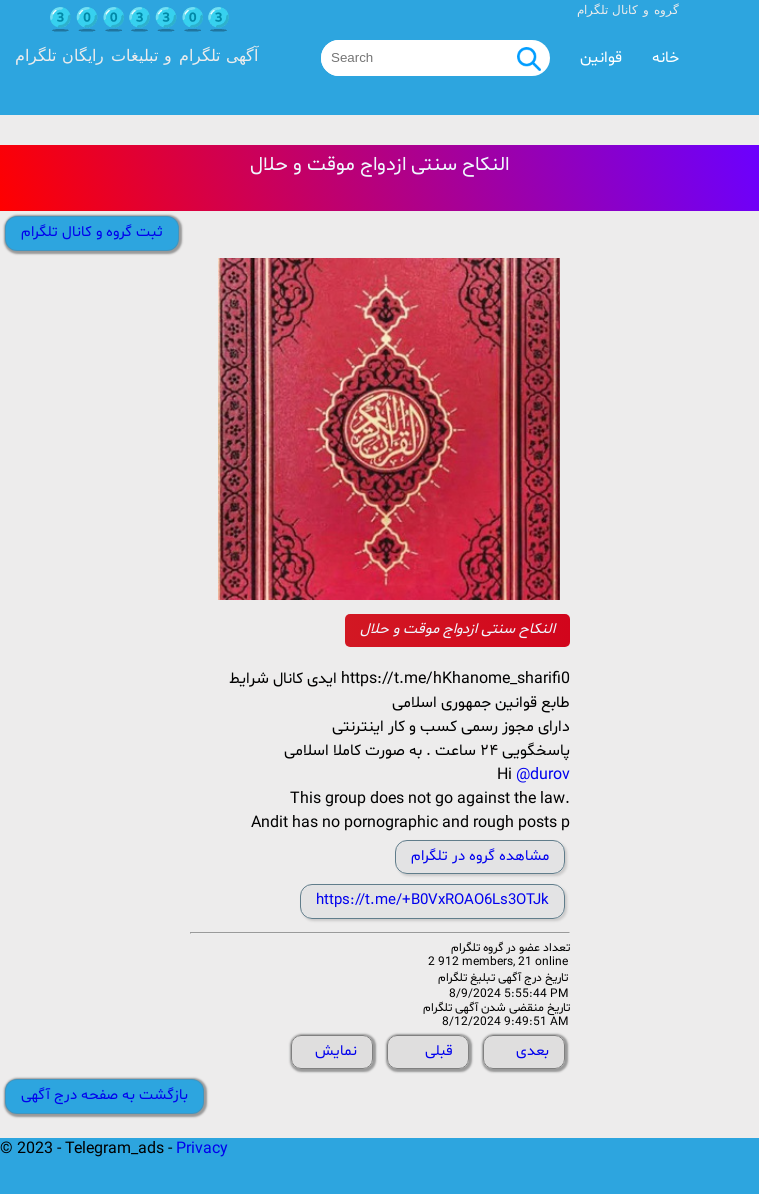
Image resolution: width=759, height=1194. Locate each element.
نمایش (336, 1051)
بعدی (532, 1051)
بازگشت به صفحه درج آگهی (104, 1095)
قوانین (601, 58)
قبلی (439, 1051)
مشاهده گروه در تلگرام (480, 856)
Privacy (202, 1149)
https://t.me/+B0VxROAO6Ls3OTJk (432, 900)
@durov (543, 775)
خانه (665, 58)
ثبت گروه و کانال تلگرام (92, 232)
